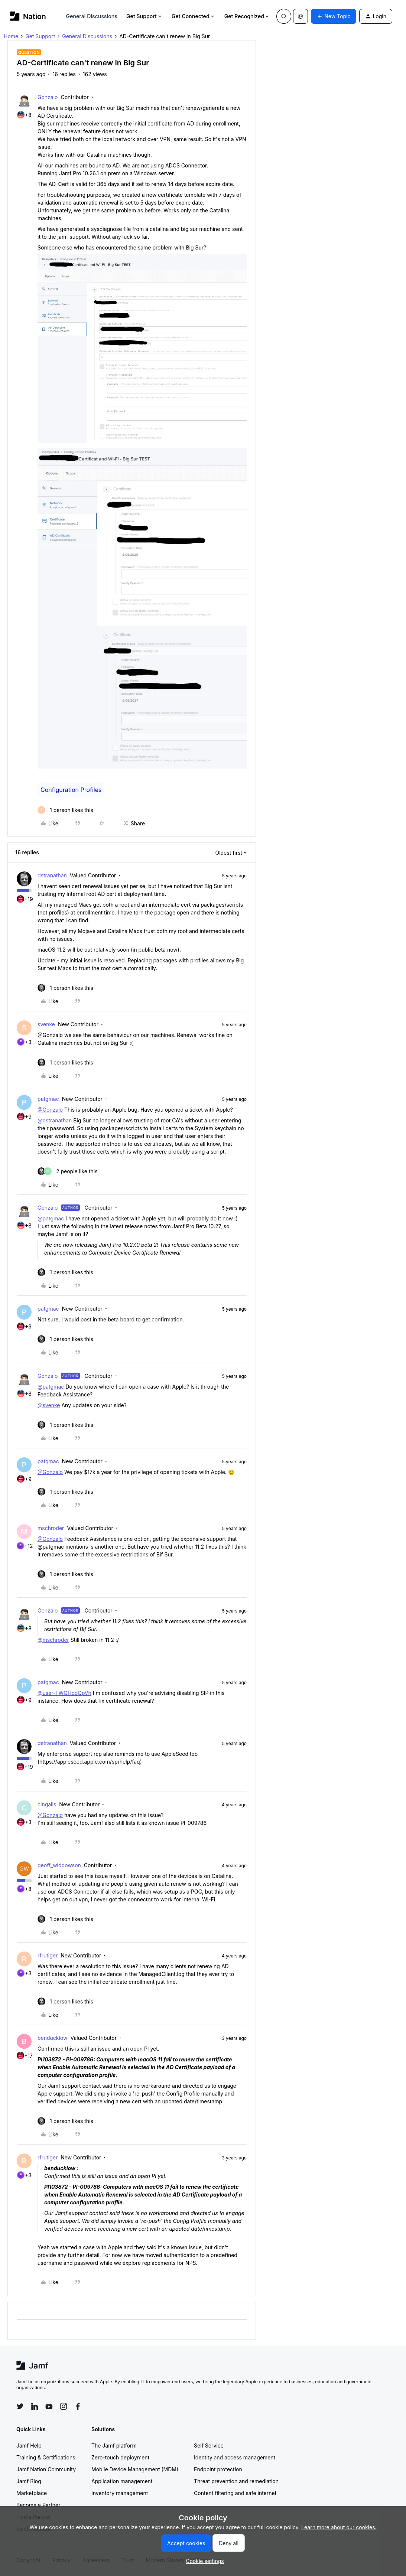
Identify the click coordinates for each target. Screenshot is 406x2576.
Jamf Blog (28, 2481)
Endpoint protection (218, 2469)
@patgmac (51, 1218)
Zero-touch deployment (120, 2457)
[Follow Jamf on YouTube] (49, 2406)
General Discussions (91, 16)
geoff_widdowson (59, 1865)
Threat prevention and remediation (236, 2481)
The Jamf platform (114, 2445)
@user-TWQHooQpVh (64, 1693)
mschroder (51, 1528)
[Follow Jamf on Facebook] (78, 2406)
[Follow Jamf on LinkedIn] (34, 2406)
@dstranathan (55, 1120)
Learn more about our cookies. (339, 2527)
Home (11, 36)
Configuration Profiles (70, 789)
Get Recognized (247, 16)
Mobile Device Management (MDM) (134, 2469)
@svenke (49, 1405)
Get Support (144, 16)
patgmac (48, 1099)
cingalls (47, 1804)
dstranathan (52, 875)
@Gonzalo (50, 1109)
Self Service (209, 2445)
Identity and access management (234, 2457)
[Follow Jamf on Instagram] (63, 2406)
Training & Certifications (45, 2457)
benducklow (53, 2038)
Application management (121, 2481)
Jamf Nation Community (46, 2469)
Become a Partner (38, 2505)
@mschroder (53, 1640)
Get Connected (193, 16)
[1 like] (65, 810)
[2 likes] (68, 1171)
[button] (333, 16)
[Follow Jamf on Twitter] (20, 2406)
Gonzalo (48, 97)
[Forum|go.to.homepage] (28, 16)
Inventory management (119, 2493)
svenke (46, 1024)
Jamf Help (29, 2445)
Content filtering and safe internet (235, 2493)
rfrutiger (48, 1955)
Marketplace (31, 2493)
